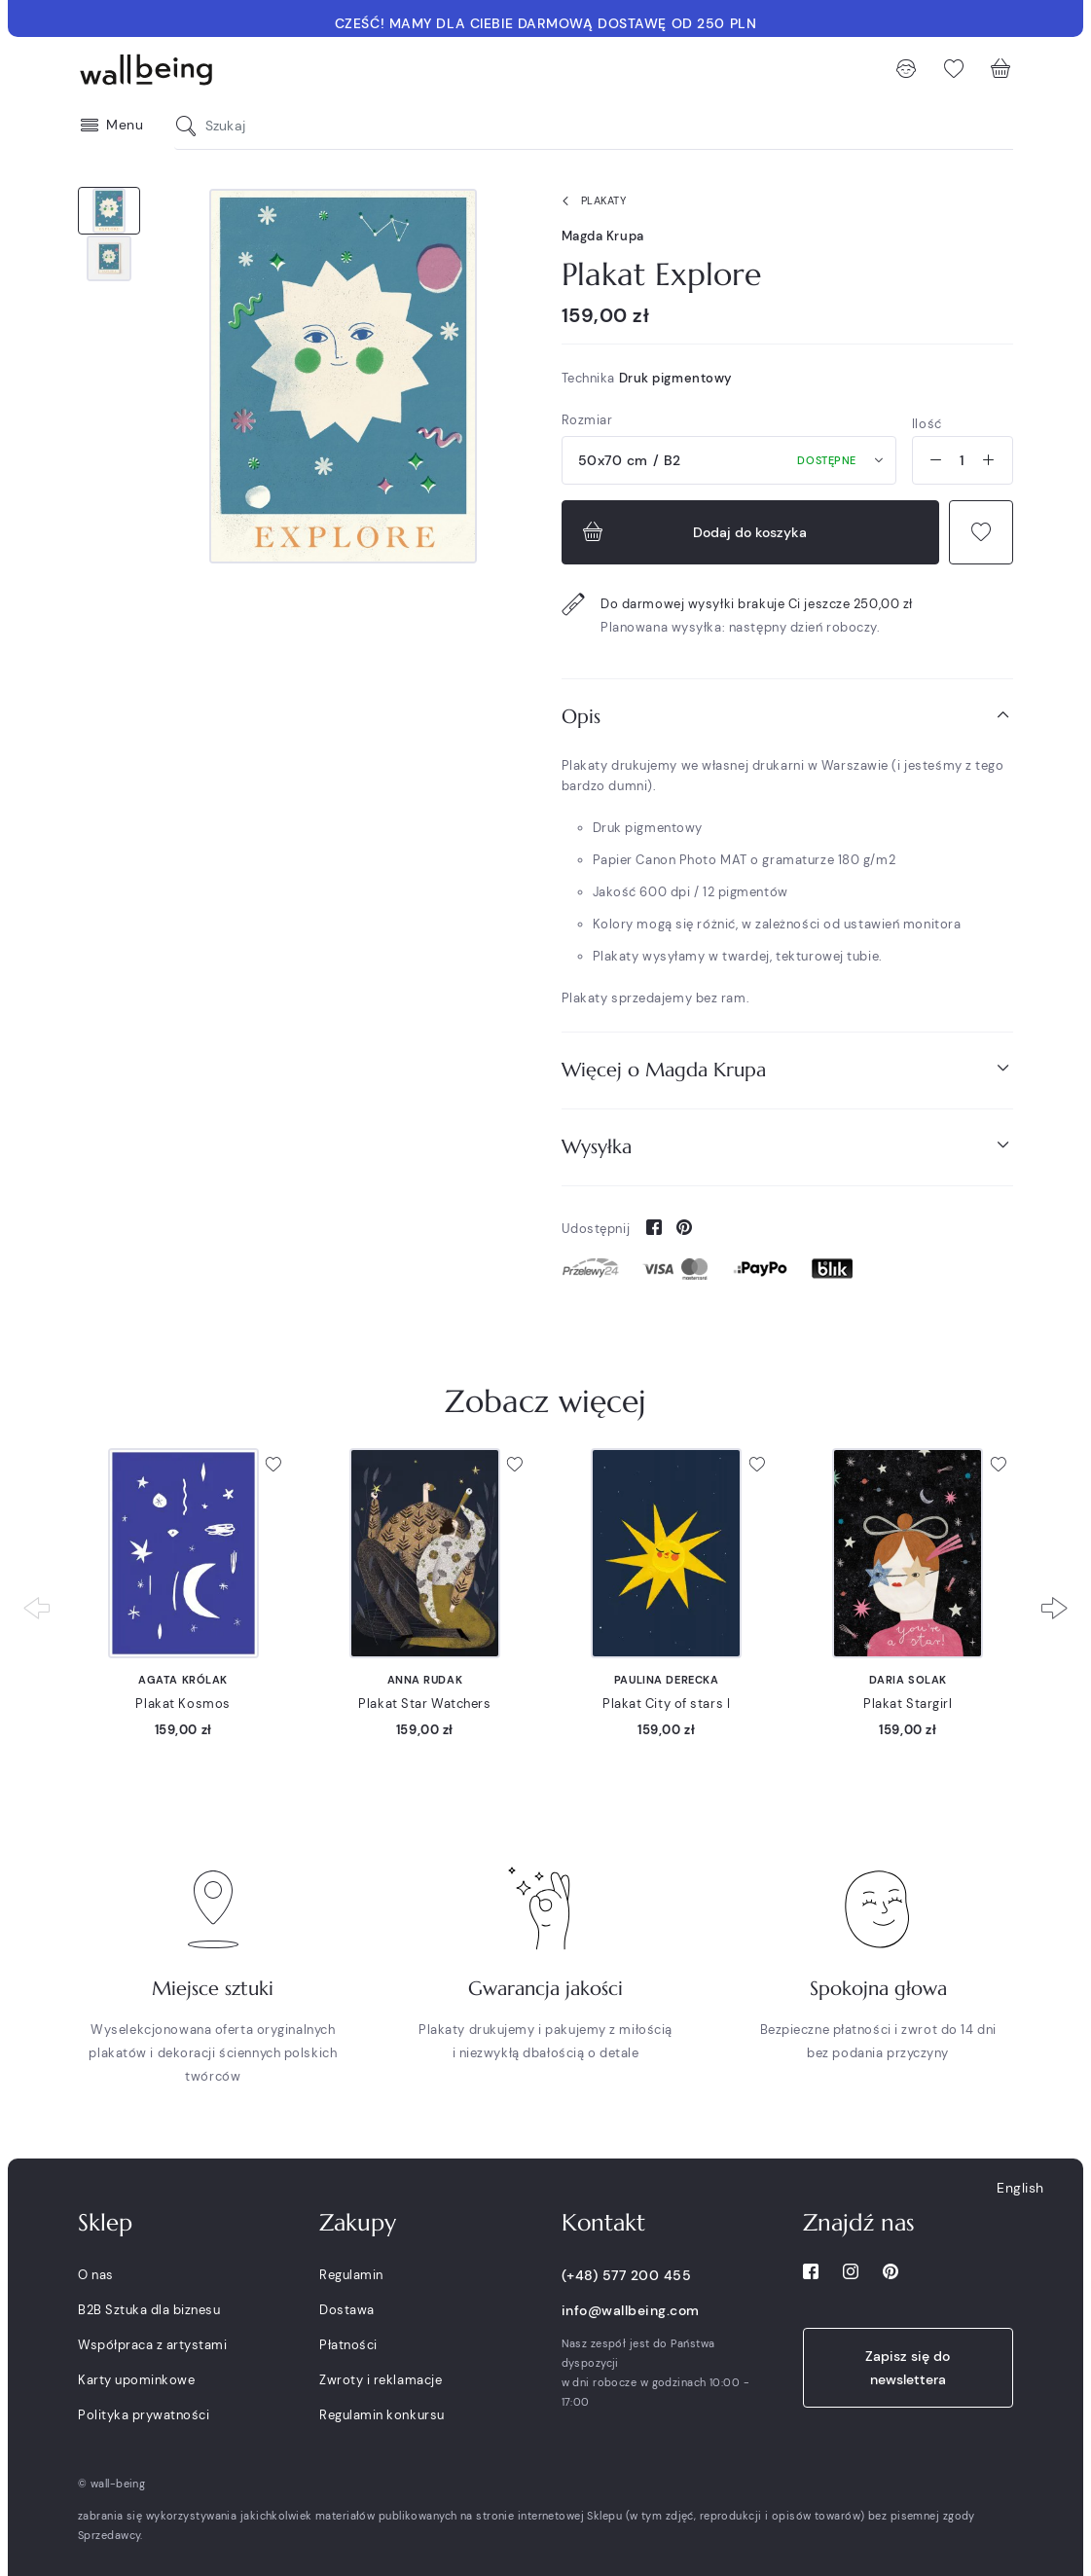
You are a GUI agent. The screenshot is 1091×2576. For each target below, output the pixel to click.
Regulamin (351, 2275)
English (1020, 2187)
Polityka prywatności (143, 2415)
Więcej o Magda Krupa (788, 1069)
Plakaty (590, 201)
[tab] (788, 716)
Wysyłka (788, 1146)
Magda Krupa (603, 236)
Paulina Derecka (666, 1680)
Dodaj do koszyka (693, 532)
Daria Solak (908, 1680)
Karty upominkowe (136, 2380)
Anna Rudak (425, 1680)
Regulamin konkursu (381, 2415)
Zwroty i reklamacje (380, 2380)
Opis (788, 716)
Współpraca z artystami (152, 2345)
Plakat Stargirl (907, 1703)
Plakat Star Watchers (424, 1703)
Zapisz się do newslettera (907, 2367)
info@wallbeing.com (631, 2310)
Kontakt (603, 2222)
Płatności (348, 2345)
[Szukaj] (190, 126)
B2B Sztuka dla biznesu (149, 2310)
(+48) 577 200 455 (627, 2275)
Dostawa (347, 2310)
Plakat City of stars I (666, 1703)
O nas (96, 2275)
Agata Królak (183, 1680)
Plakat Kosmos (182, 1703)
